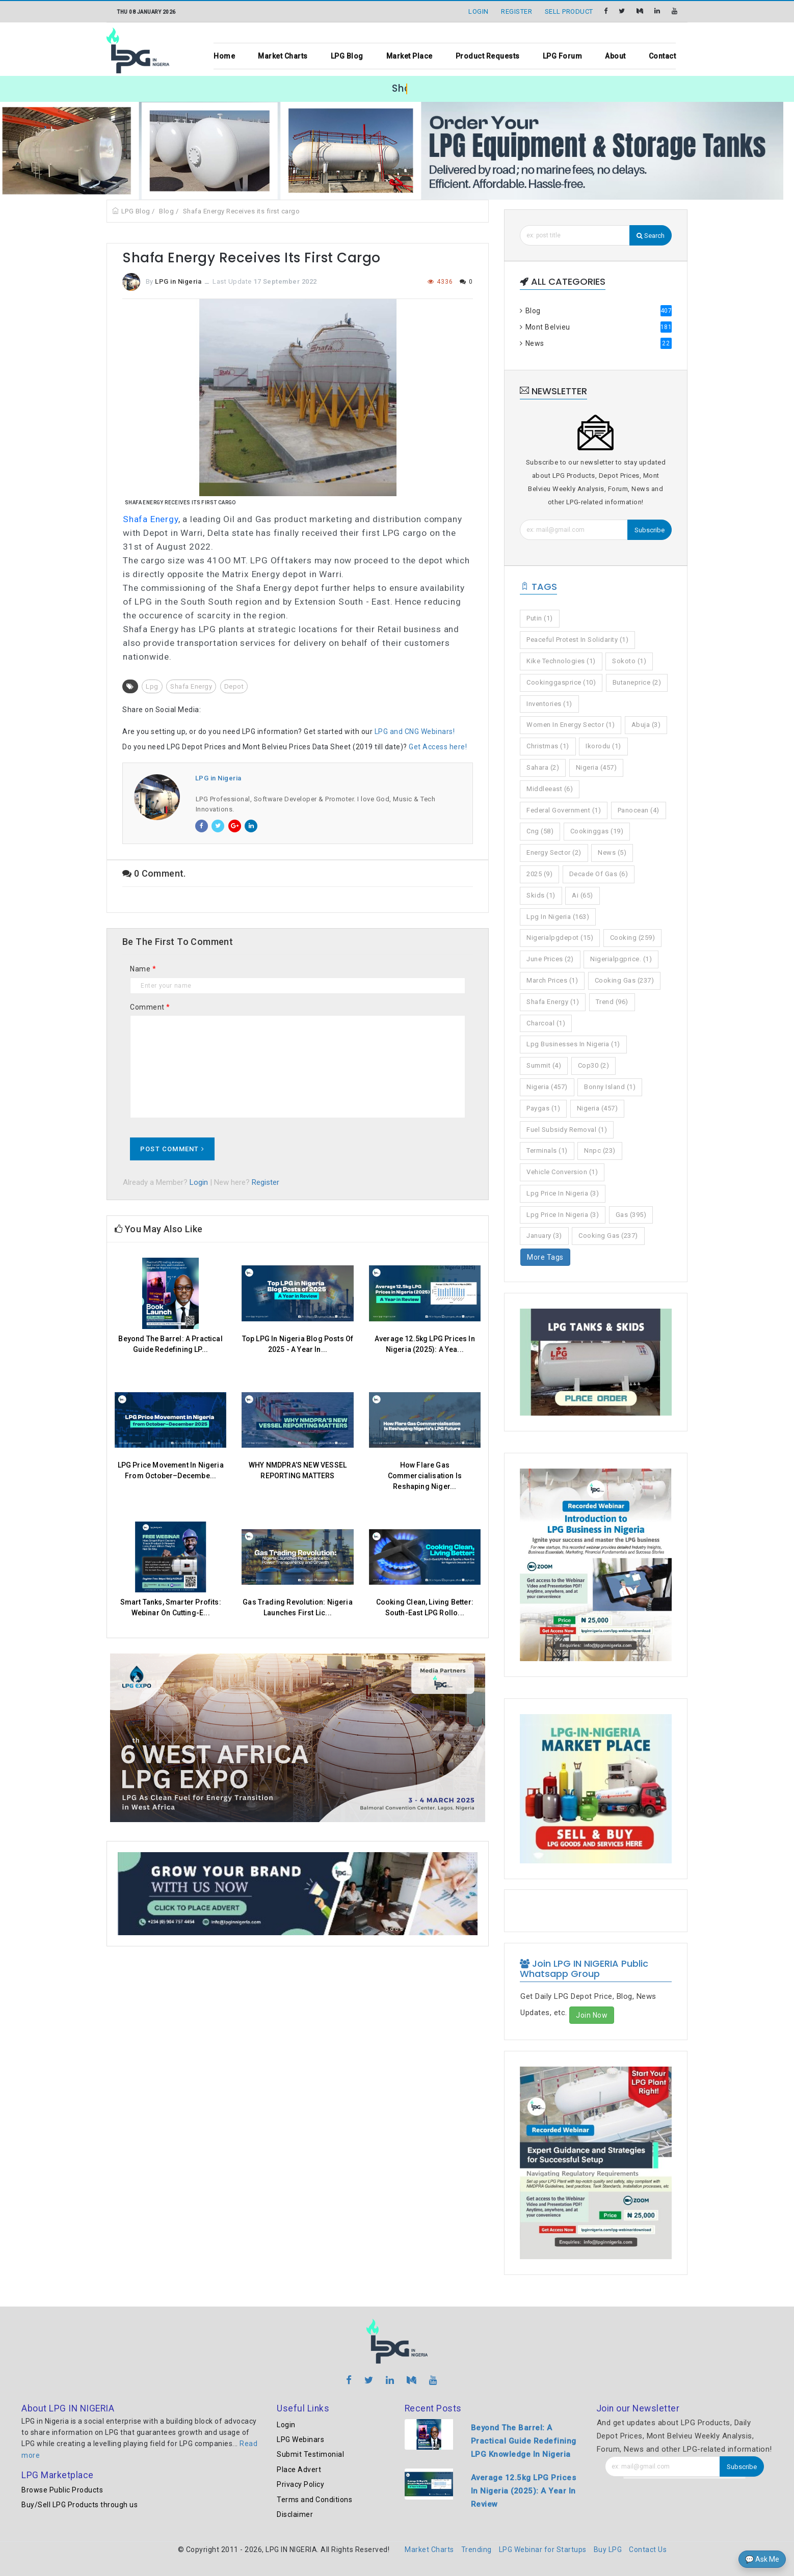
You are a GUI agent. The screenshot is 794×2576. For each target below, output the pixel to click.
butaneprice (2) (637, 682)
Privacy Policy (300, 2484)
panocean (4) (638, 810)
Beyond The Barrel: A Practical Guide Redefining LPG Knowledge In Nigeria (523, 2441)
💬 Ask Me (762, 2559)
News (596, 343)
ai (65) (582, 895)
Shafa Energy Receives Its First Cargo (180, 502)
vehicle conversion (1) (562, 1172)
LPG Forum (563, 56)
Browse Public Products (62, 2490)
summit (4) (543, 1065)
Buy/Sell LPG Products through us (79, 2505)
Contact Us (648, 2549)
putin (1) (539, 618)
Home (224, 56)
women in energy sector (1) (570, 724)
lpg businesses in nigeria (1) (573, 1044)
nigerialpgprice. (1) (621, 959)
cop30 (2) (594, 1065)
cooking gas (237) (624, 980)
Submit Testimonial (310, 2454)
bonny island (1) (610, 1087)
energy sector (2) (553, 852)
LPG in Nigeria (178, 281)
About (615, 56)
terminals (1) (547, 1150)
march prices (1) (552, 980)
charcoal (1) (545, 1023)
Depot (234, 686)
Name (143, 969)
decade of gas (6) (598, 874)
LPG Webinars (300, 2439)
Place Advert (299, 2469)
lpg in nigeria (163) (557, 916)
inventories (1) (549, 704)
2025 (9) (539, 874)
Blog (166, 211)
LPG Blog (347, 56)
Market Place (409, 56)
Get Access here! (438, 747)
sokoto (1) (629, 661)
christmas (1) (547, 746)
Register (265, 1182)
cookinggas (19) (597, 831)
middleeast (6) (549, 789)
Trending (476, 2549)
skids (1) (540, 895)
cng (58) (539, 831)
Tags (538, 586)
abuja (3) (646, 724)
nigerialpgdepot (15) (559, 937)
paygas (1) (543, 1108)
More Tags (545, 1257)
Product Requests (488, 56)
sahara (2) (542, 767)
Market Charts (283, 56)
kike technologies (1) (561, 661)
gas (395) (631, 1214)
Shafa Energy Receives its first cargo (241, 211)
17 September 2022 (285, 281)
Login (199, 1182)
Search (651, 235)
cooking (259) (632, 937)
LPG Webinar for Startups (543, 2549)
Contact (662, 56)
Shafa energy (191, 686)
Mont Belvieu (596, 327)
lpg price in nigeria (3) (562, 1193)
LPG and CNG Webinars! (415, 731)
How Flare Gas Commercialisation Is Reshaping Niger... (425, 1475)
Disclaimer (295, 2514)
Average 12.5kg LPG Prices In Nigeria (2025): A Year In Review (523, 2491)
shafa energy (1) (552, 1002)
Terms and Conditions (314, 2500)
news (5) (612, 852)
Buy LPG (608, 2549)
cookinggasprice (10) (561, 682)
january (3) (544, 1235)
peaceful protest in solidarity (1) (577, 639)
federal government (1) (563, 810)
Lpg (152, 686)
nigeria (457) (596, 767)
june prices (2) (550, 959)
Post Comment (172, 1149)
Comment (150, 1007)
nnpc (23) (600, 1150)
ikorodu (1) (603, 746)
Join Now (591, 2015)
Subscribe (649, 530)
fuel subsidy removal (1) (566, 1129)
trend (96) (612, 1002)
